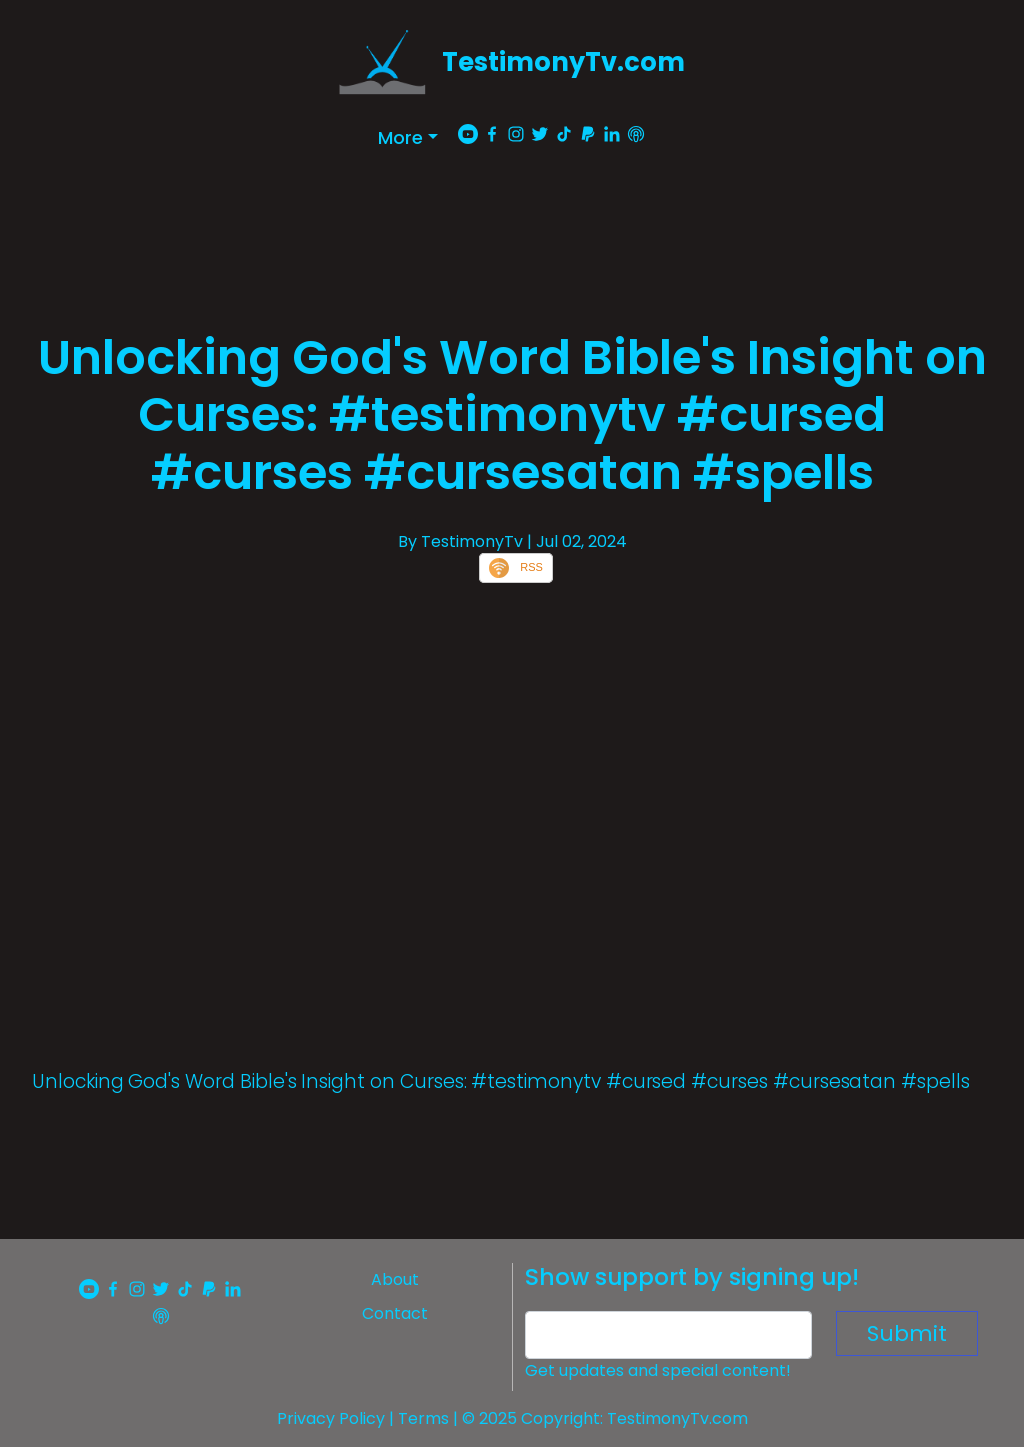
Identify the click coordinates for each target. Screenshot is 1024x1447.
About (395, 1279)
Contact (395, 1313)
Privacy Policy (331, 1418)
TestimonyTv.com (563, 62)
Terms (423, 1418)
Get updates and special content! (658, 1370)
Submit (907, 1333)
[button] (408, 137)
